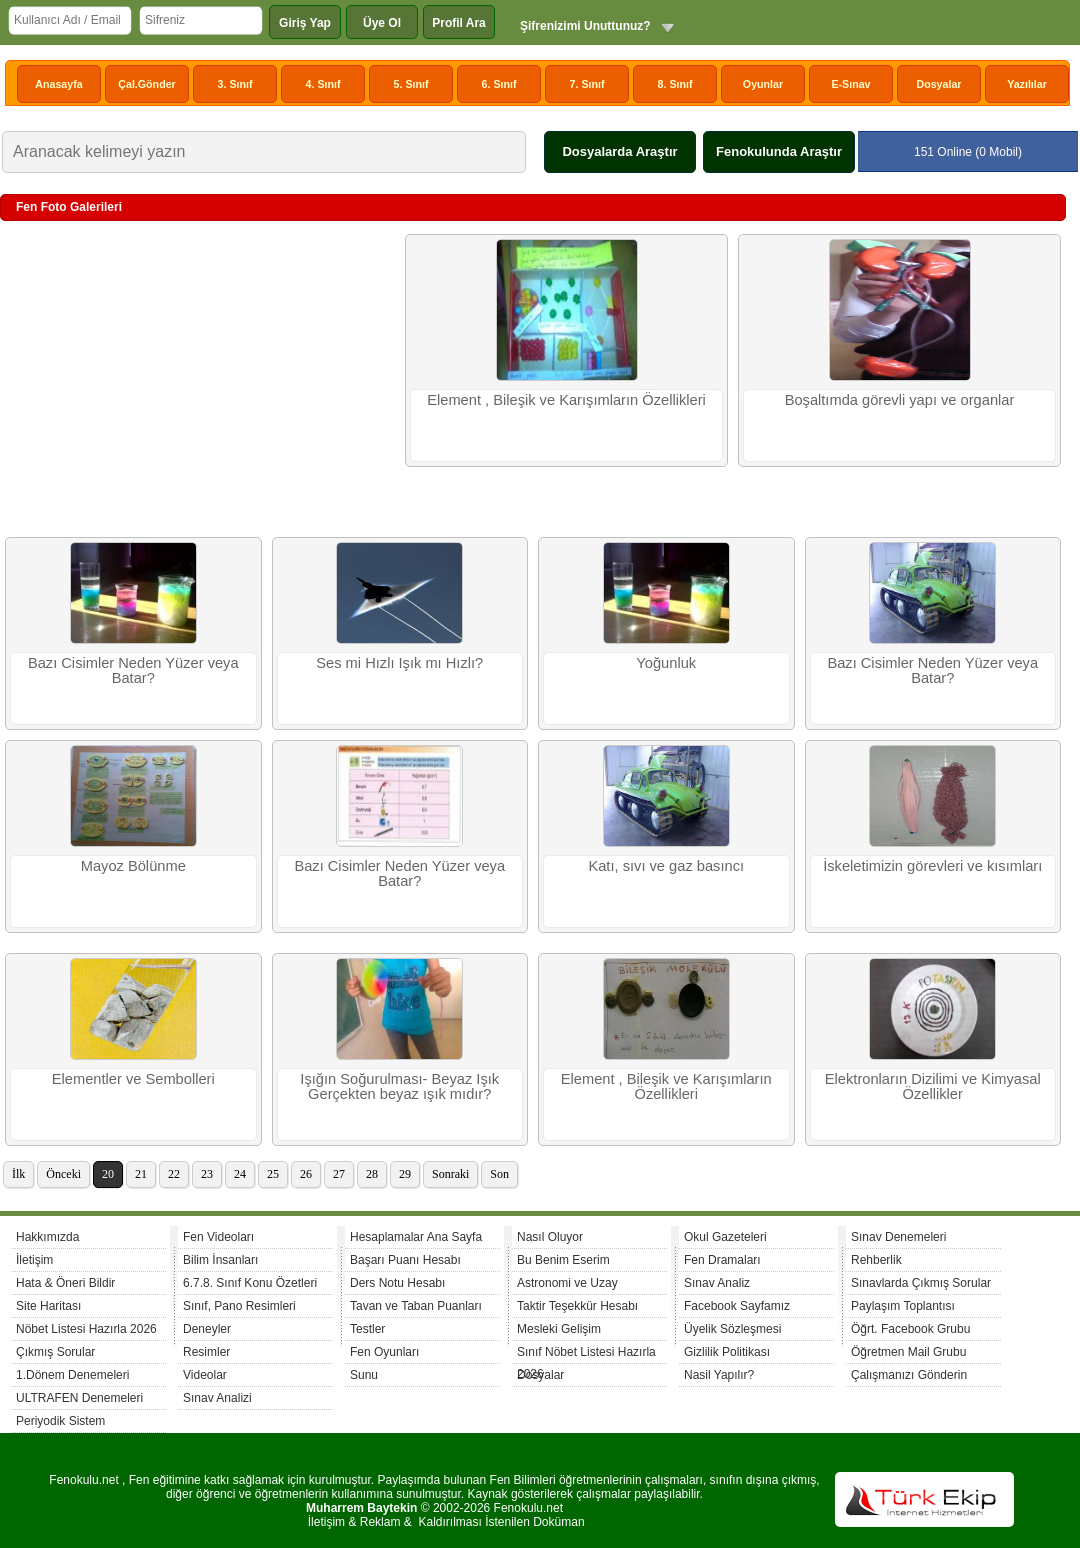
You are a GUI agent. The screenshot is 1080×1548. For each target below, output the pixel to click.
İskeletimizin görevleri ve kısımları (932, 866)
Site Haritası (48, 1306)
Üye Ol (382, 23)
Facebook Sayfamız (737, 1306)
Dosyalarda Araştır (619, 151)
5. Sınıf (411, 84)
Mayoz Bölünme (133, 866)
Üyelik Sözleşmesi (732, 1329)
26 (306, 1174)
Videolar (205, 1375)
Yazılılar (1027, 84)
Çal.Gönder (146, 84)
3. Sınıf (235, 84)
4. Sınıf (323, 84)
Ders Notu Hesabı (397, 1283)
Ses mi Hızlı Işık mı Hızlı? (399, 663)
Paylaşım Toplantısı (903, 1306)
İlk (18, 1174)
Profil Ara (459, 23)
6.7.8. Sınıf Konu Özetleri (250, 1283)
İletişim (34, 1260)
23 (207, 1174)
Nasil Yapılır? (719, 1375)
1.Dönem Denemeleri (72, 1375)
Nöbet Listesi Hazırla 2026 (86, 1329)
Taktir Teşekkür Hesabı (577, 1306)
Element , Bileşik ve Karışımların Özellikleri (566, 400)
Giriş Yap (305, 23)
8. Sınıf (675, 84)
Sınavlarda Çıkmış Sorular (921, 1283)
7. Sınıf (587, 84)
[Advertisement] (200, 379)
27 (339, 1174)
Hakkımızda (47, 1237)
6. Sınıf (499, 84)
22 (174, 1174)
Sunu (364, 1375)
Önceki (63, 1174)
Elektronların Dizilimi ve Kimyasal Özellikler (933, 1086)
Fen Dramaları (722, 1260)
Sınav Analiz (717, 1283)
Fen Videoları (218, 1237)
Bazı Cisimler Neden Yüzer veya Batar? (133, 670)
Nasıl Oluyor (550, 1237)
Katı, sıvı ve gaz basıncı (666, 866)
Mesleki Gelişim (559, 1329)
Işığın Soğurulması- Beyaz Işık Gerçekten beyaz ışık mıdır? (399, 1086)
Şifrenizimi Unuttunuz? (585, 26)
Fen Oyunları (384, 1352)
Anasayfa (58, 84)
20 (108, 1174)
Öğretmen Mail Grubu (908, 1352)
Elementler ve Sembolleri (133, 1079)
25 (273, 1174)
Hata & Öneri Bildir (65, 1283)
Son (499, 1174)
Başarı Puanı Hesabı (405, 1260)
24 (240, 1174)
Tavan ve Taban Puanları (416, 1306)
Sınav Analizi (217, 1398)
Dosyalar (938, 84)
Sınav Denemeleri (898, 1237)
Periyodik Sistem (60, 1421)
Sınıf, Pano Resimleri (239, 1306)
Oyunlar (763, 84)
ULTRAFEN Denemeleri (79, 1398)
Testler (367, 1329)
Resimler (206, 1352)
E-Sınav (850, 84)
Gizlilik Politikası (727, 1352)
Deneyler (207, 1329)
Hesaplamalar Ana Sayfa (416, 1237)
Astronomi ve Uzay (567, 1283)
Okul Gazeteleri (725, 1237)
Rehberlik (876, 1260)
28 (372, 1174)
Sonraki (450, 1174)
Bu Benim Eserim (563, 1260)
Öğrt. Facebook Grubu (910, 1329)
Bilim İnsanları (220, 1260)
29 (405, 1174)
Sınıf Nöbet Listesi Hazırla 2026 (586, 1354)
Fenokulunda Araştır (779, 151)
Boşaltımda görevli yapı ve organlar (900, 400)
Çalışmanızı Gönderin (909, 1375)
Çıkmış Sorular (55, 1352)
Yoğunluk (666, 663)
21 (141, 1174)
